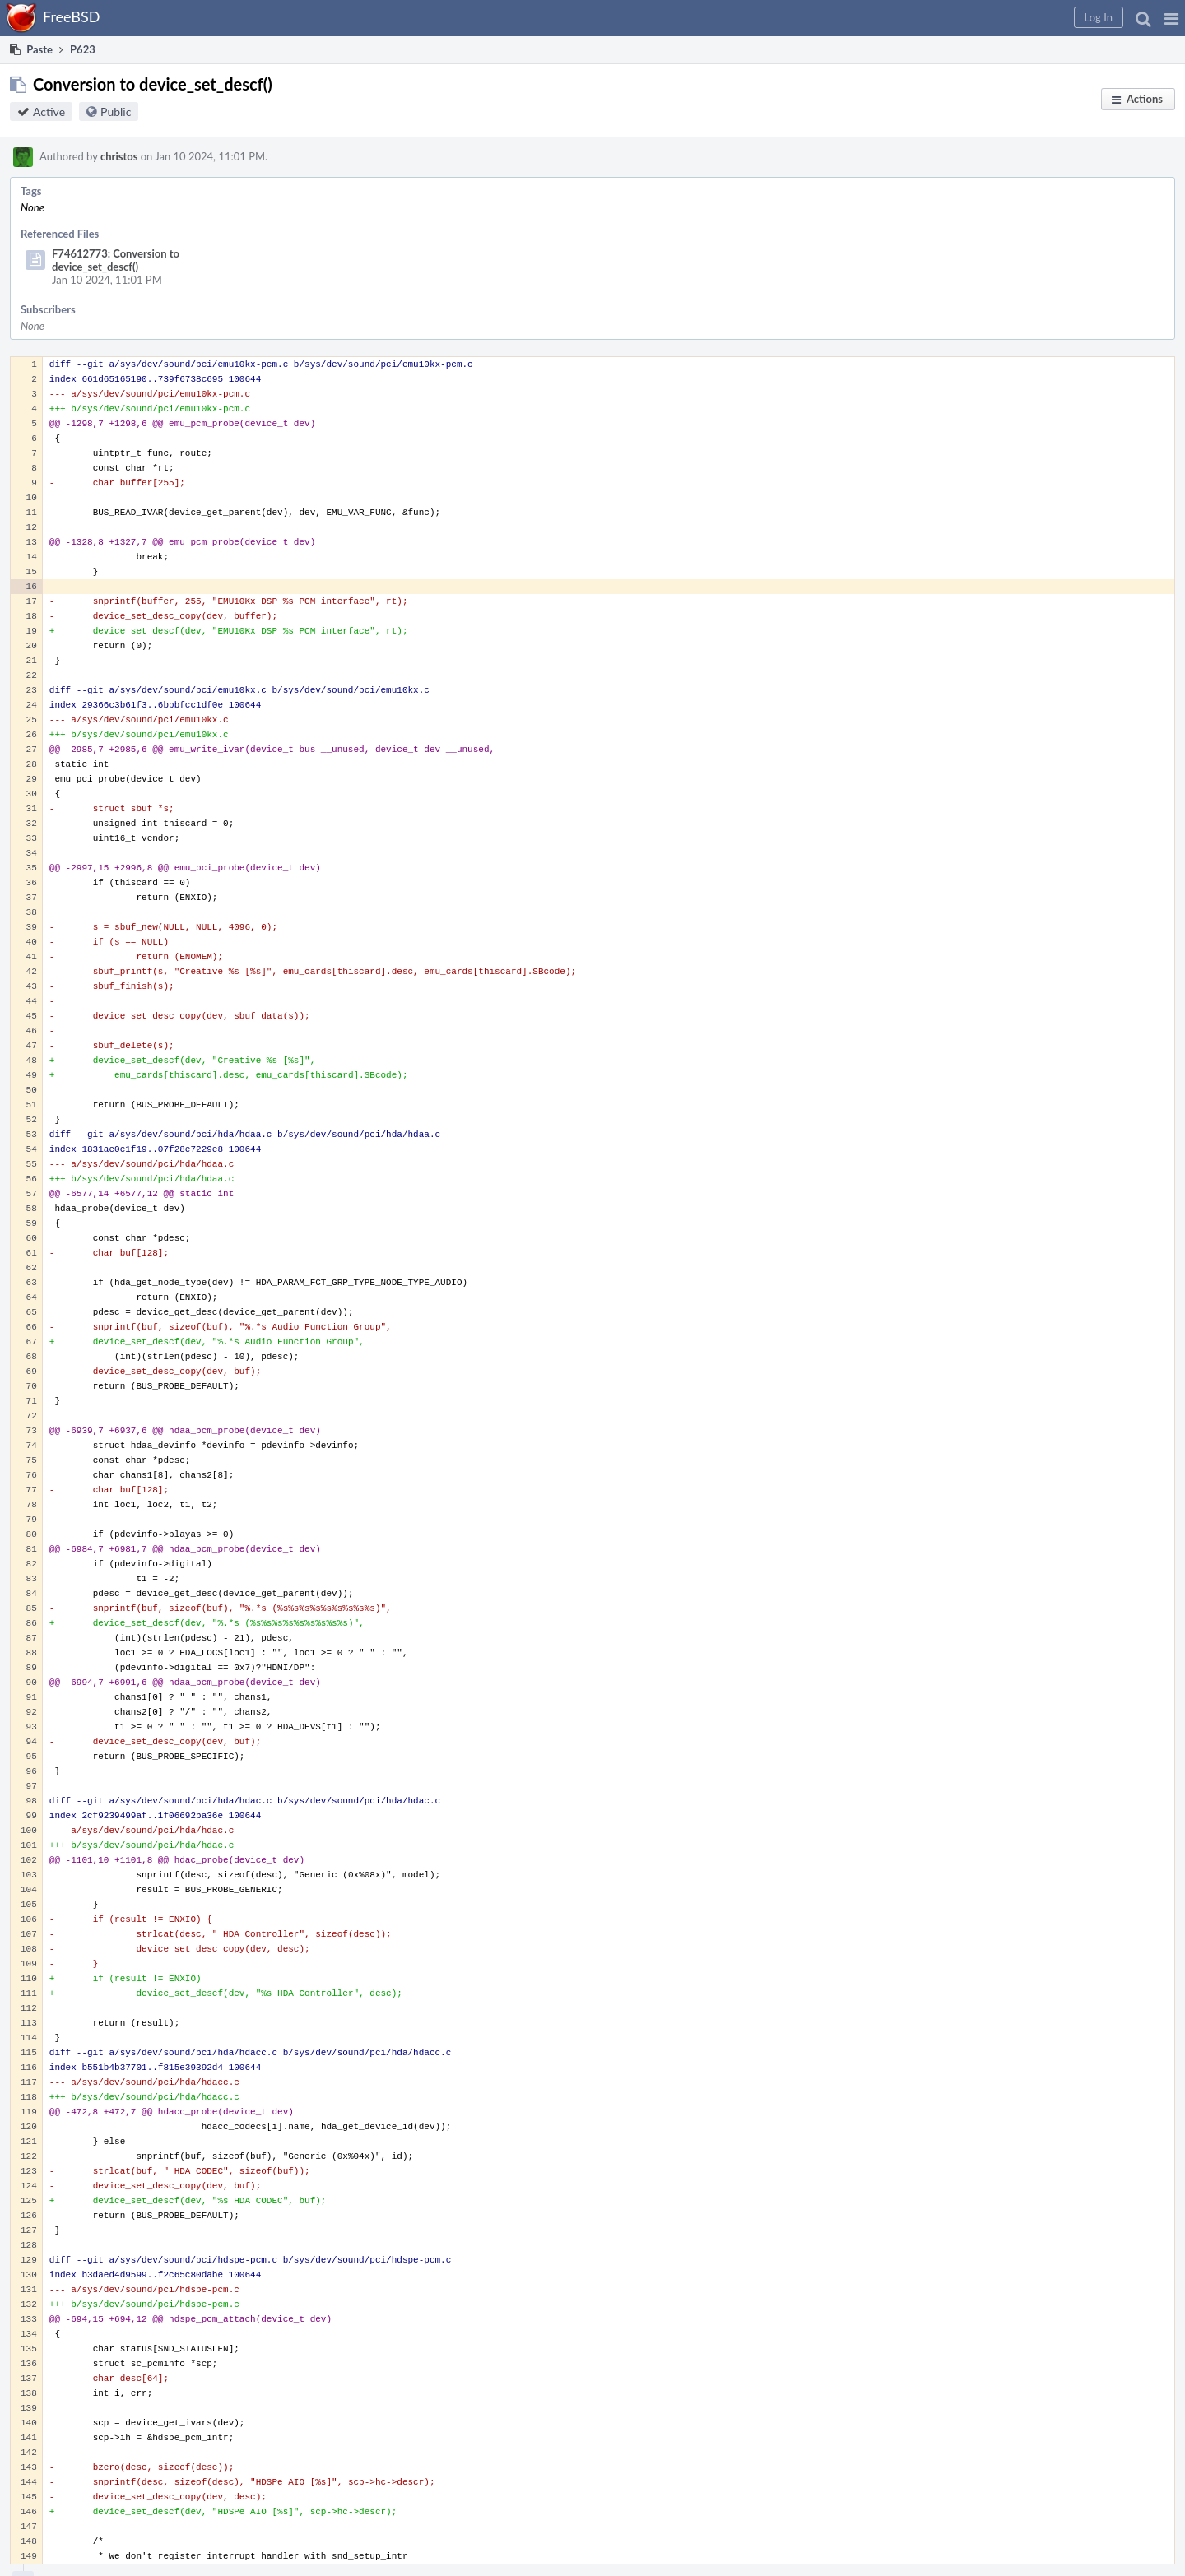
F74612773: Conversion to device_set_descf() (115, 260)
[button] (1171, 18)
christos (118, 156)
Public (115, 111)
